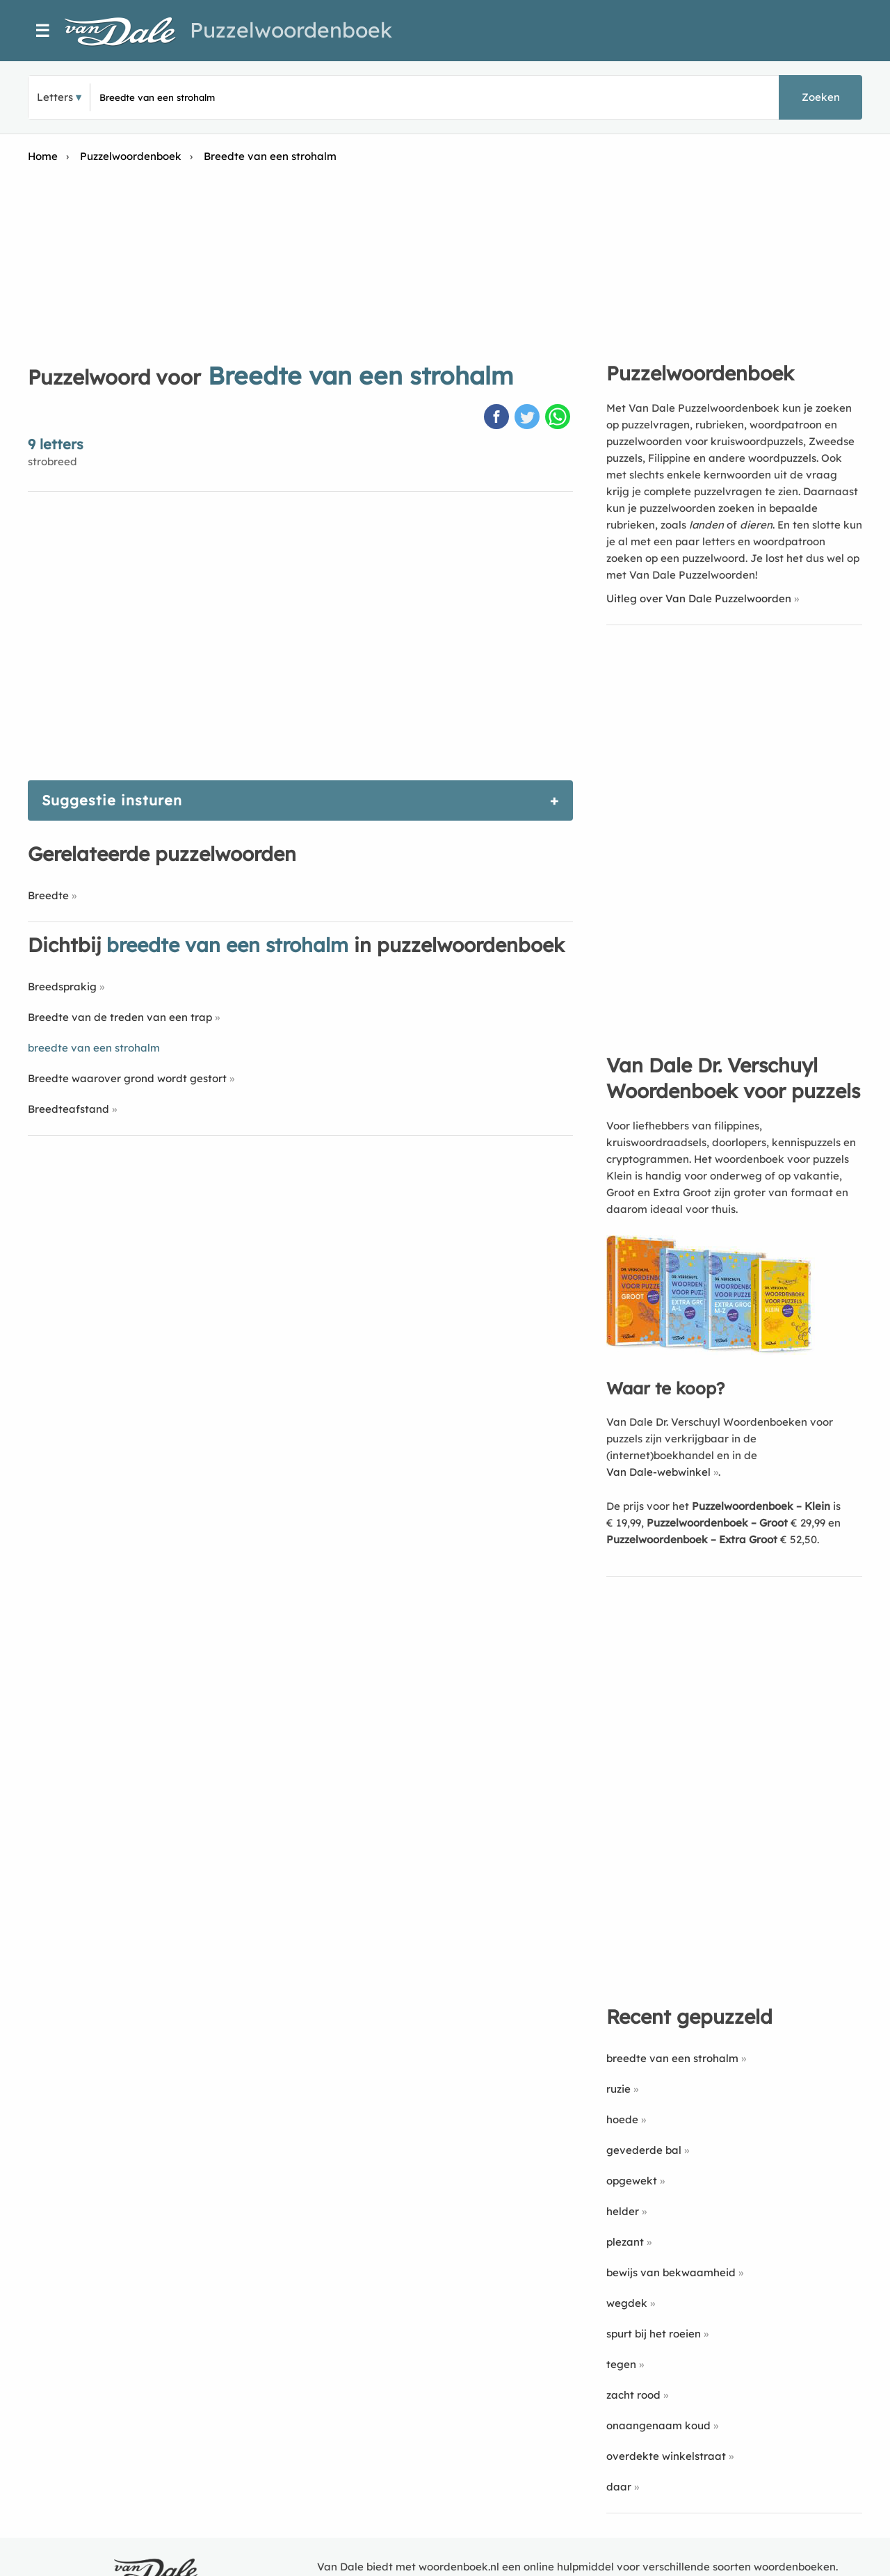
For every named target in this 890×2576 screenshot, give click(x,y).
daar (618, 2486)
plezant (625, 2241)
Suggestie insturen (112, 800)
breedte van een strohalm (672, 2058)
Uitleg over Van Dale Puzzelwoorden (698, 598)
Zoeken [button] (821, 97)
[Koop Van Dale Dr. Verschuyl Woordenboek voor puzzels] (710, 1351)
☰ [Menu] (43, 30)
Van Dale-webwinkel (658, 1472)
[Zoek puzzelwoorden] (264, 97)
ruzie (618, 2088)
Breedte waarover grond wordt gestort (127, 1078)
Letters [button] (55, 97)
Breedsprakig (62, 986)
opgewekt (631, 2180)
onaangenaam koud (658, 2425)
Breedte (48, 895)
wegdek (626, 2303)
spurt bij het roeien (653, 2333)
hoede (622, 2119)
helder (622, 2211)
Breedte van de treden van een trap (120, 1017)
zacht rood (633, 2394)
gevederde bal (643, 2150)
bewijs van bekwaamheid (671, 2272)
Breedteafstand (68, 1109)
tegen (621, 2364)
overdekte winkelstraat (666, 2456)
